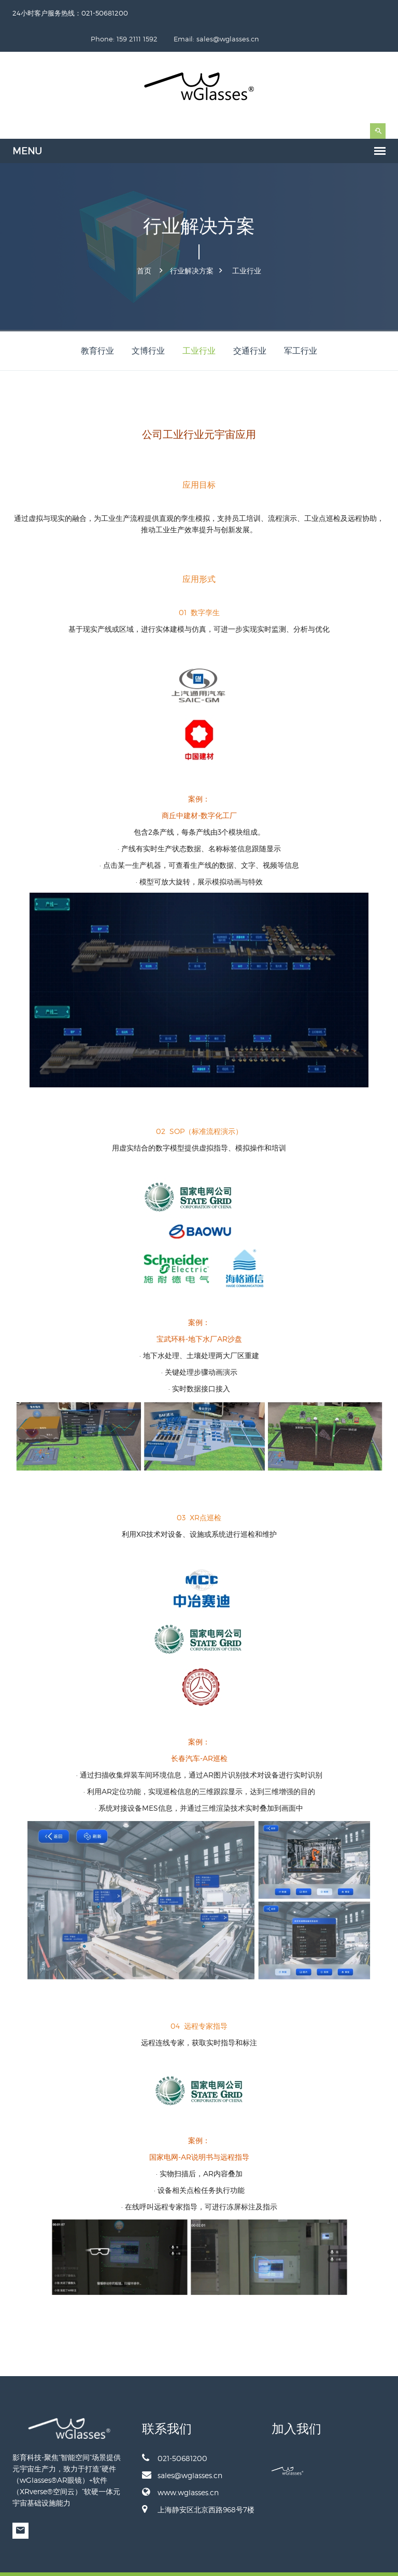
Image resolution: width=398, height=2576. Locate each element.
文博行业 (148, 324)
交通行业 (249, 324)
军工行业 (300, 324)
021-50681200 (174, 2431)
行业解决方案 (192, 244)
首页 (144, 244)
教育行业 (97, 324)
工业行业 (246, 244)
